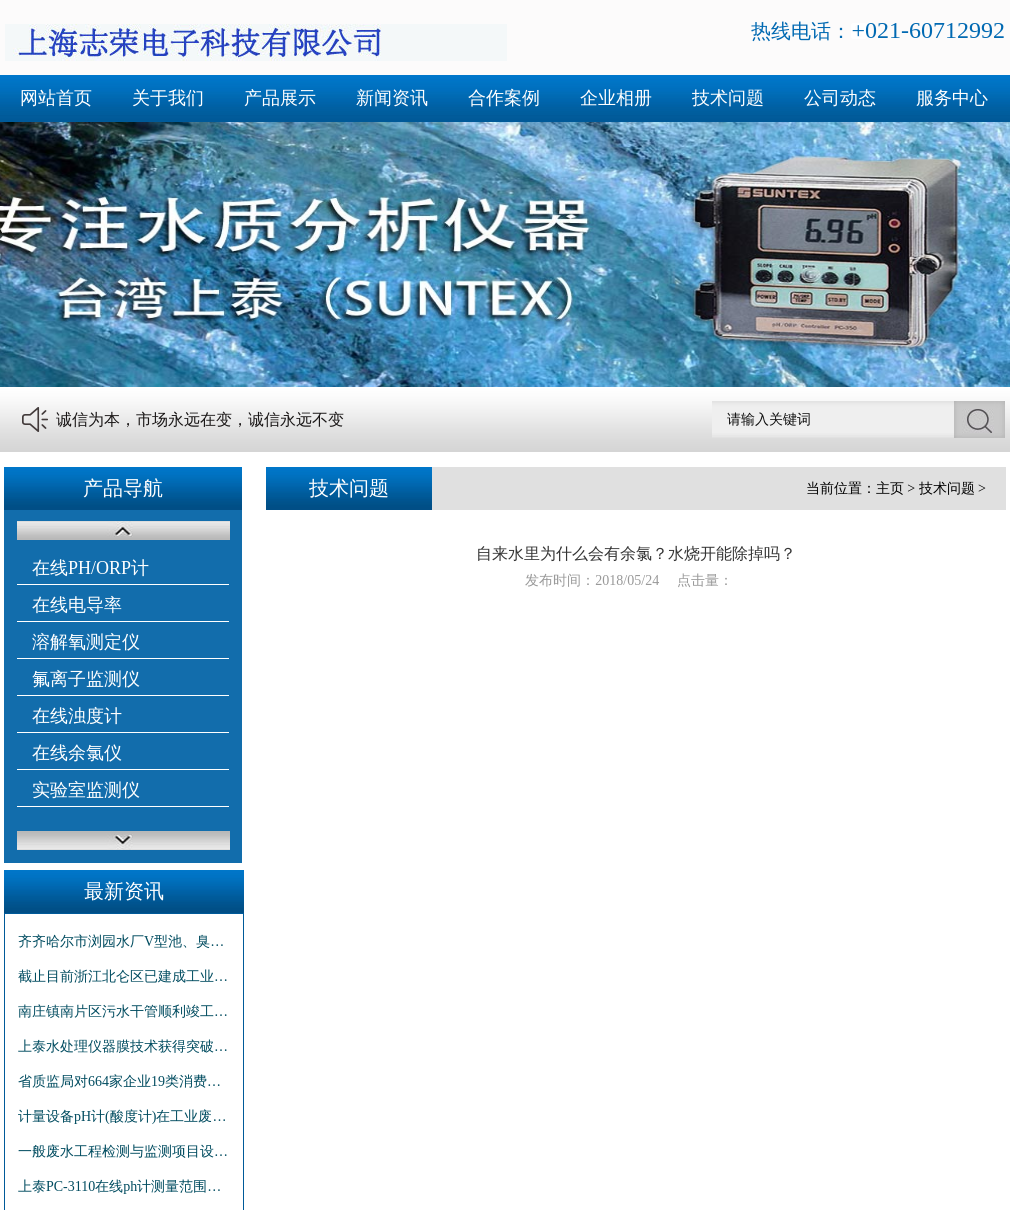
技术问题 (728, 98)
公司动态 (840, 98)
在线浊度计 (77, 716)
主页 (890, 488)
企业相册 (616, 98)
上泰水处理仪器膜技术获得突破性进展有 (124, 1046)
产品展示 (280, 98)
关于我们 (168, 98)
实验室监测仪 (86, 790)
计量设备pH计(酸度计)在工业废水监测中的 (124, 1116)
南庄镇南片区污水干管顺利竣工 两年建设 (124, 1011)
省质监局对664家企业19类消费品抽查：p (124, 1081)
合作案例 (504, 98)
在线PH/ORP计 (90, 568)
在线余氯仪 (77, 753)
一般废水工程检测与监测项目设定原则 (124, 1151)
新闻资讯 (392, 98)
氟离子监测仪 (86, 679)
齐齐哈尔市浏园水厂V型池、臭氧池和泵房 (124, 941)
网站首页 (56, 98)
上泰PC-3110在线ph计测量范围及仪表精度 (124, 1186)
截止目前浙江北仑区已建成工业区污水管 (124, 976)
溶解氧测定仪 (86, 642)
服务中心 (952, 98)
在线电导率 (77, 605)
